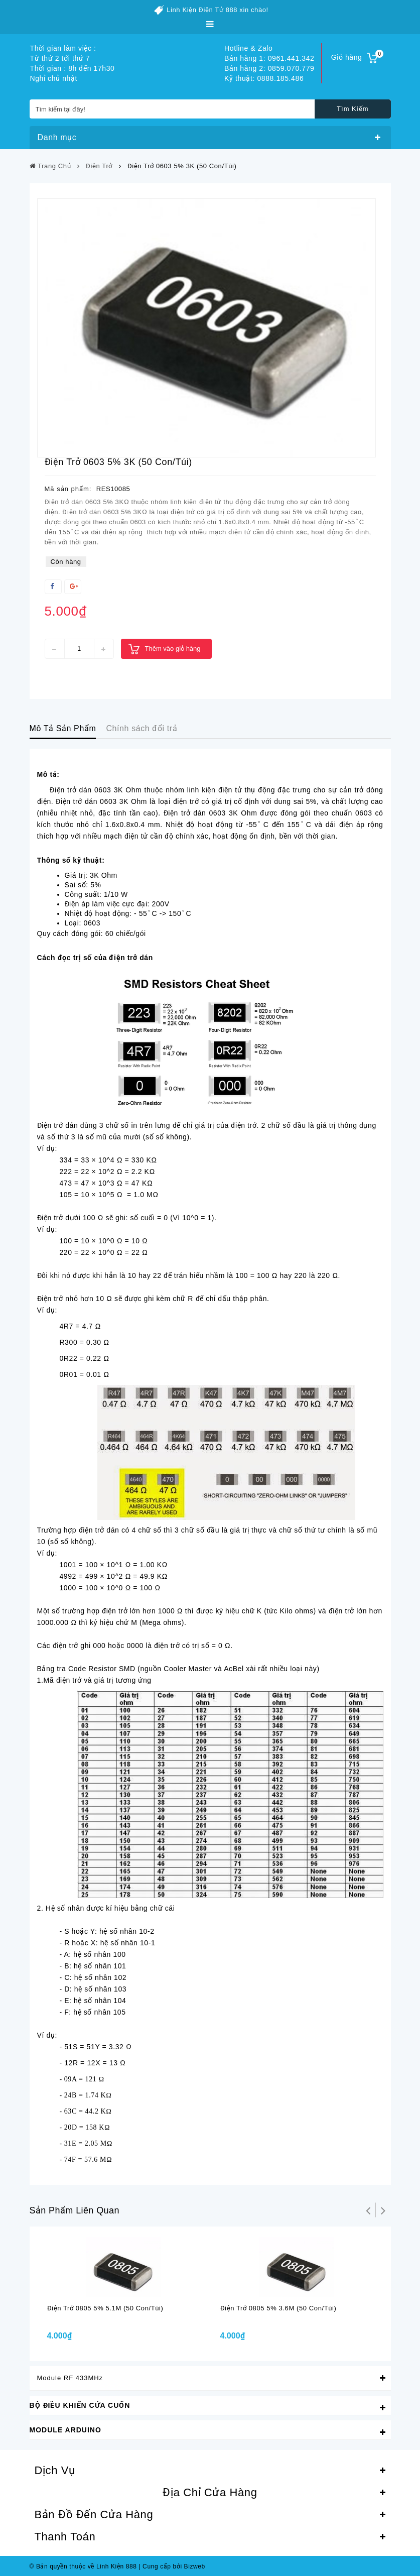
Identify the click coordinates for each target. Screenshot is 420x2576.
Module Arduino (65, 2430)
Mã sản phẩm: (68, 489)
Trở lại (368, 2209)
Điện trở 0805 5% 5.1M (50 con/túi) (105, 2308)
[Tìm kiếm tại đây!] (210, 109)
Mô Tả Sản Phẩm (63, 728)
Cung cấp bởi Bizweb (171, 2566)
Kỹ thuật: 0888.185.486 (264, 78)
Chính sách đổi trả (141, 728)
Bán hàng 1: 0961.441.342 (269, 58)
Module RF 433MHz (70, 2378)
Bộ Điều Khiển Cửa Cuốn (80, 2405)
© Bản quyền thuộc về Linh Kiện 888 (83, 2566)
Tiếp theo (383, 2209)
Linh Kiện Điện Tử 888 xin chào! (217, 10)
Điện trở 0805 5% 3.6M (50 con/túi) (278, 2308)
